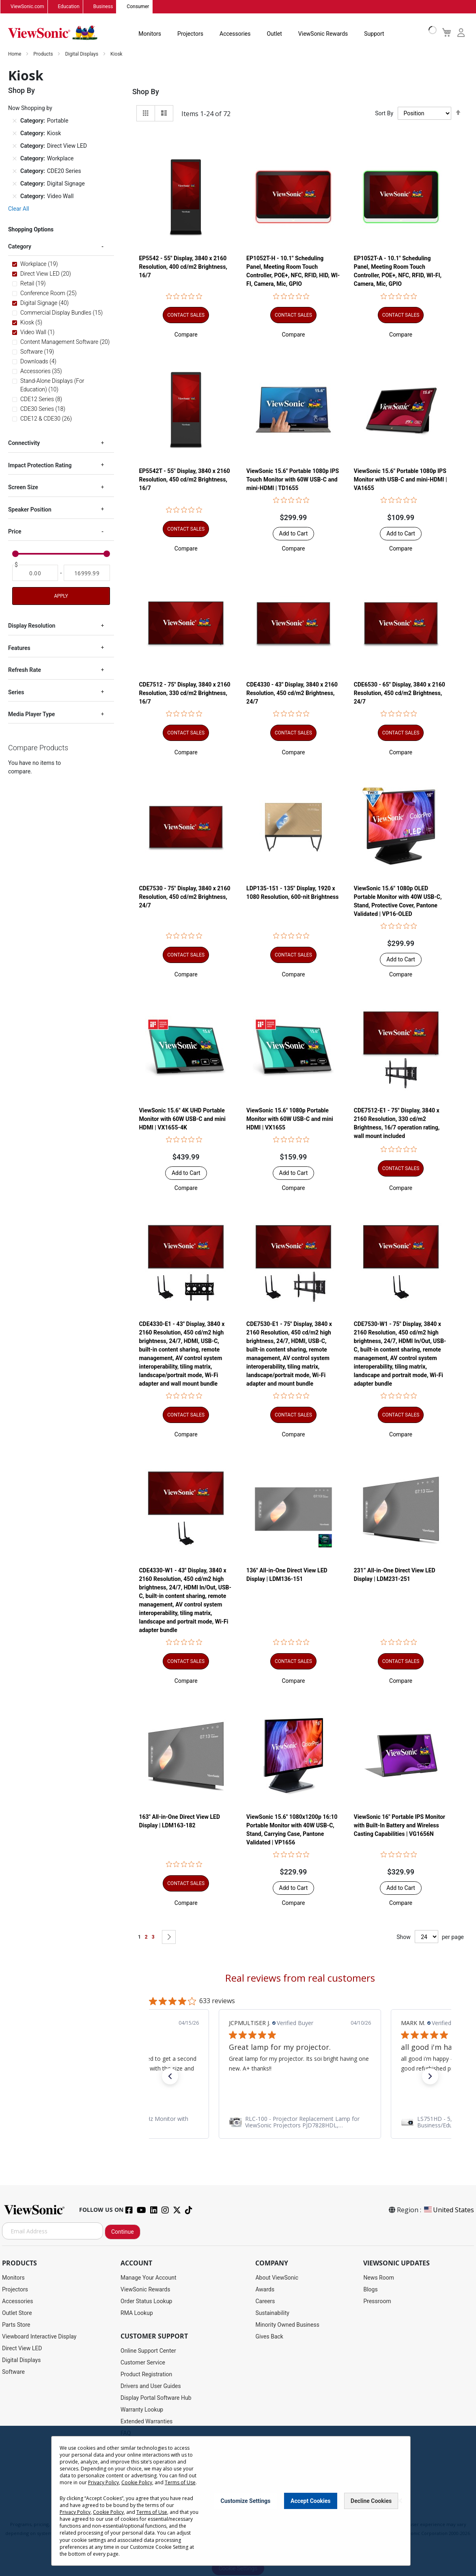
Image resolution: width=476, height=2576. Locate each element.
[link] (300, 2122)
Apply (61, 596)
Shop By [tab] (145, 92)
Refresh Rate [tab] (24, 670)
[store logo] (52, 33)
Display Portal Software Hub (156, 2398)
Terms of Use (180, 2482)
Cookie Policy (136, 2482)
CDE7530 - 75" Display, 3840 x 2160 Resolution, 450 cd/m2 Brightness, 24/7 (184, 897)
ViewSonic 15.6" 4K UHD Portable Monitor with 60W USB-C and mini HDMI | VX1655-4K (182, 1119)
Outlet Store (17, 2313)
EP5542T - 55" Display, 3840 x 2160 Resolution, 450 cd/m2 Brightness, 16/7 (184, 479)
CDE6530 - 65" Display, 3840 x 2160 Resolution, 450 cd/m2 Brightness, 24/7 (399, 693)
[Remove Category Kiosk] (14, 133)
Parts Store (16, 2325)
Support (374, 34)
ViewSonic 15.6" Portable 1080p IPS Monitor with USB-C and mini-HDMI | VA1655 (400, 479)
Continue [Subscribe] (122, 2232)
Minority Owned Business (287, 2325)
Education (69, 7)
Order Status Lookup (146, 2301)
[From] (35, 573)
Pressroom (377, 2301)
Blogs (370, 2290)
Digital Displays (82, 54)
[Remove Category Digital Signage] (14, 183)
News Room (378, 2278)
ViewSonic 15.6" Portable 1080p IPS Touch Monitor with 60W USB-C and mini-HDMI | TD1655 (292, 479)
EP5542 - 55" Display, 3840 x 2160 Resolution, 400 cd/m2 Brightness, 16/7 (183, 267)
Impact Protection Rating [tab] (39, 465)
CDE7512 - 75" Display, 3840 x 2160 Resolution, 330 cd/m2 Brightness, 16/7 (184, 693)
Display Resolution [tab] (31, 626)
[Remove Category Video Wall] (14, 196)
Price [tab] (15, 532)
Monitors (149, 34)
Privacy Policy (103, 2482)
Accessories (235, 34)
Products (43, 54)
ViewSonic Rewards (323, 34)
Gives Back (269, 2337)
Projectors (190, 34)
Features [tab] (19, 648)
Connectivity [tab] (24, 443)
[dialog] (238, 2501)
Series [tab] (16, 692)
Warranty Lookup (142, 2410)
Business (103, 7)
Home (15, 54)
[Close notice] (399, 2501)
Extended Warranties (146, 2421)
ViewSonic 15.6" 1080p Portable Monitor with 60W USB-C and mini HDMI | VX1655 (289, 1119)
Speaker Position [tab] (30, 509)
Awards (264, 2290)
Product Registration (146, 2374)
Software (13, 2372)
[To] (87, 573)
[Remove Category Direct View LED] (14, 146)
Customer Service (143, 2363)
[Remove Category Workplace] (14, 158)
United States (448, 2210)
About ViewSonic (276, 2278)
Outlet (274, 34)
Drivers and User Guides (151, 2386)
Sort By (384, 113)
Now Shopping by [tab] (30, 108)
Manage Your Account (149, 2278)
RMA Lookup (137, 2313)
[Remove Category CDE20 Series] (14, 171)
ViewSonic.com (27, 7)
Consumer (138, 7)
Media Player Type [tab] (31, 714)
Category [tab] (19, 247)
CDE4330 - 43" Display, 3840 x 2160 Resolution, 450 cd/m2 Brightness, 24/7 (292, 693)
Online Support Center (148, 2351)
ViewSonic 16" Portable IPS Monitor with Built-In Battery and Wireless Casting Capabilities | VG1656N (399, 1826)
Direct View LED (22, 2348)
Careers (265, 2301)
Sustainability (272, 2313)
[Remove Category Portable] (14, 121)
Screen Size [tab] (23, 487)
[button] (186, 335)
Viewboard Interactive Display (39, 2337)
